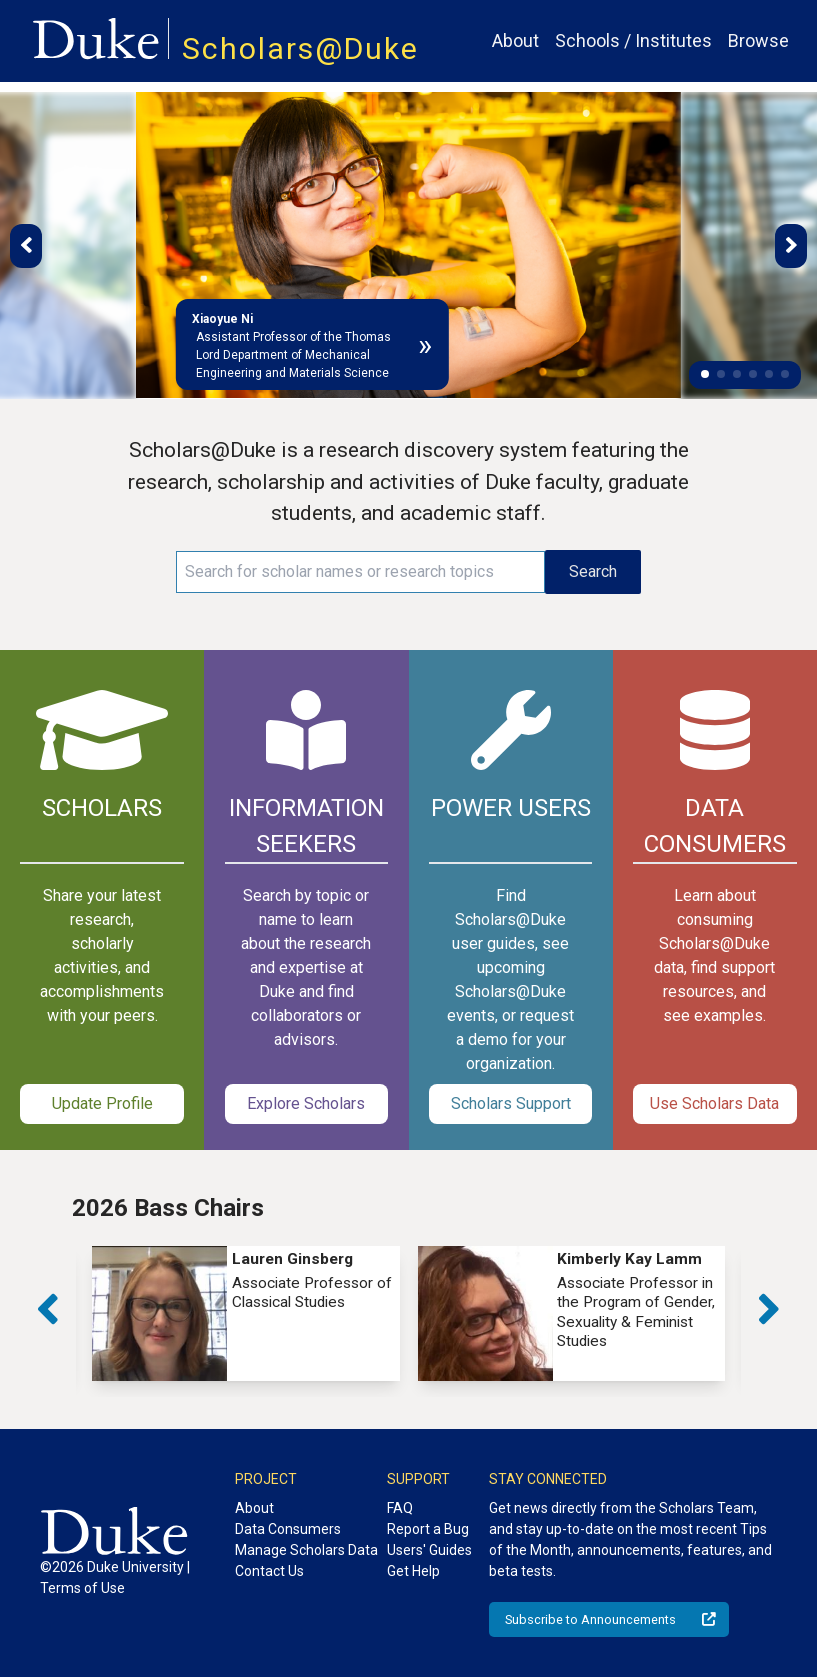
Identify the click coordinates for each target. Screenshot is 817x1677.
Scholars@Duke (300, 48)
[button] (705, 374)
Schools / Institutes (633, 40)
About (515, 40)
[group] (246, 1313)
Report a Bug (428, 1529)
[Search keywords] (361, 572)
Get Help (413, 1571)
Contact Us (269, 1571)
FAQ (400, 1508)
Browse (758, 40)
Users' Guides (429, 1550)
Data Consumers (288, 1529)
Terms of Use (82, 1588)
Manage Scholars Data (306, 1550)
